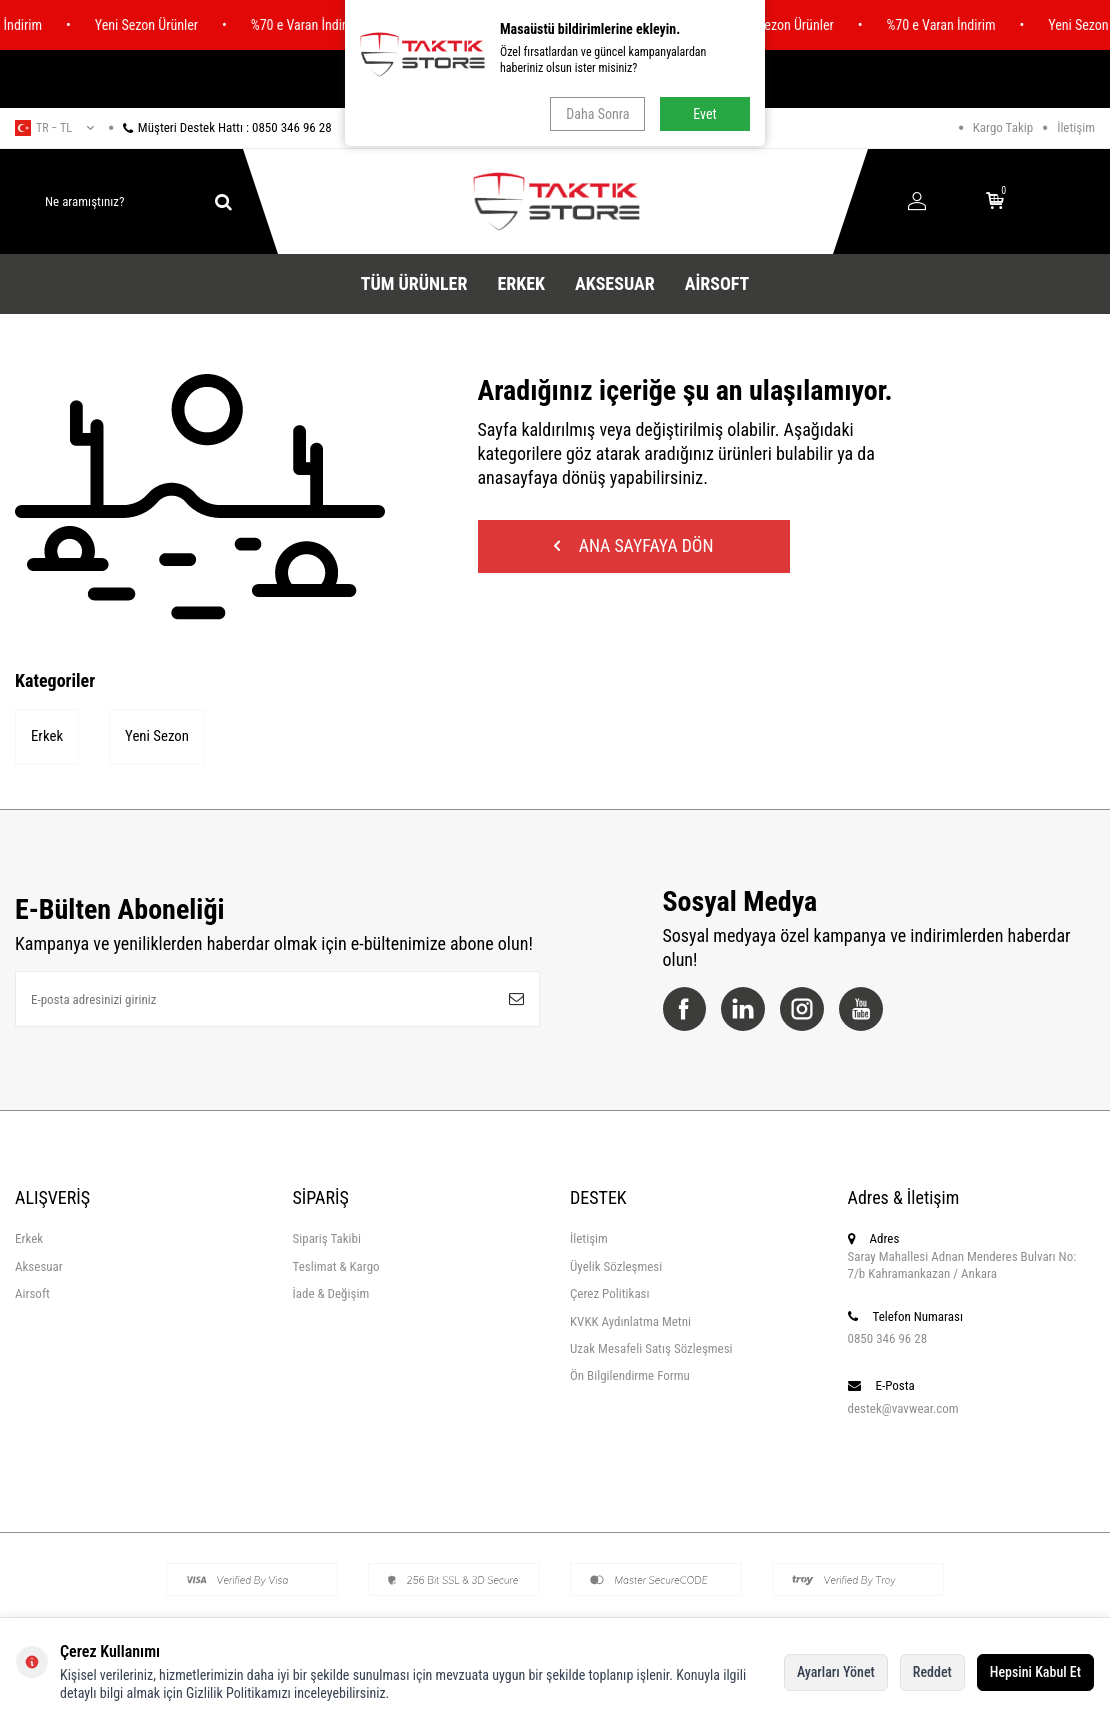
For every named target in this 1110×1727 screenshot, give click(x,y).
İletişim (1076, 127)
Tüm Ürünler (414, 283)
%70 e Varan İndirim (318, 25)
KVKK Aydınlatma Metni (630, 1322)
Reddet (932, 1672)
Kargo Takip (1003, 127)
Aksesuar (615, 283)
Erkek (521, 283)
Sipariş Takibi (327, 1240)
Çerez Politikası (610, 1295)
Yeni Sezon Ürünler (159, 25)
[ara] (223, 202)
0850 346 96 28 (888, 1339)
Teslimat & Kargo (336, 1267)
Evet (704, 114)
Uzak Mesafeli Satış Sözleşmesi (651, 1349)
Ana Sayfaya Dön (638, 546)
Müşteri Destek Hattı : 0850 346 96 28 (220, 127)
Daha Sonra (597, 114)
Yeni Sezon (157, 737)
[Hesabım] (917, 202)
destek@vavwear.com (903, 1409)
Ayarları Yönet (836, 1672)
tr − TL (54, 128)
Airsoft (717, 283)
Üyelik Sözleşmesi (616, 1267)
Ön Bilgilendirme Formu (630, 1377)
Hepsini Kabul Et (1035, 1672)
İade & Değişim (331, 1295)
